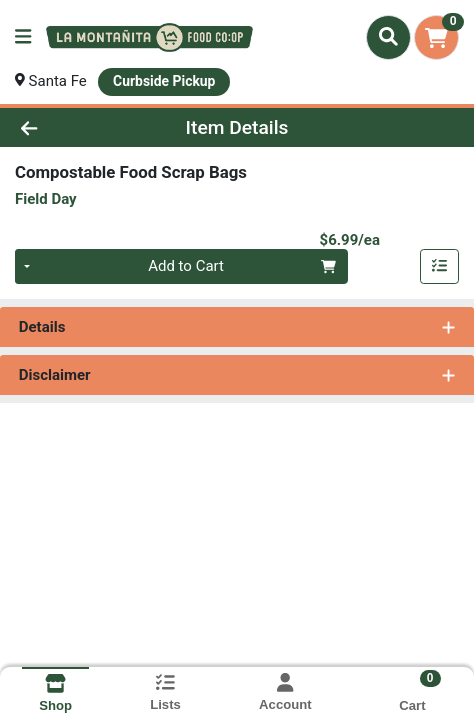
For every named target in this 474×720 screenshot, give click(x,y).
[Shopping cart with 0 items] (436, 37)
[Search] (388, 37)
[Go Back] (70, 127)
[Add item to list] (440, 267)
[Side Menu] (23, 37)
